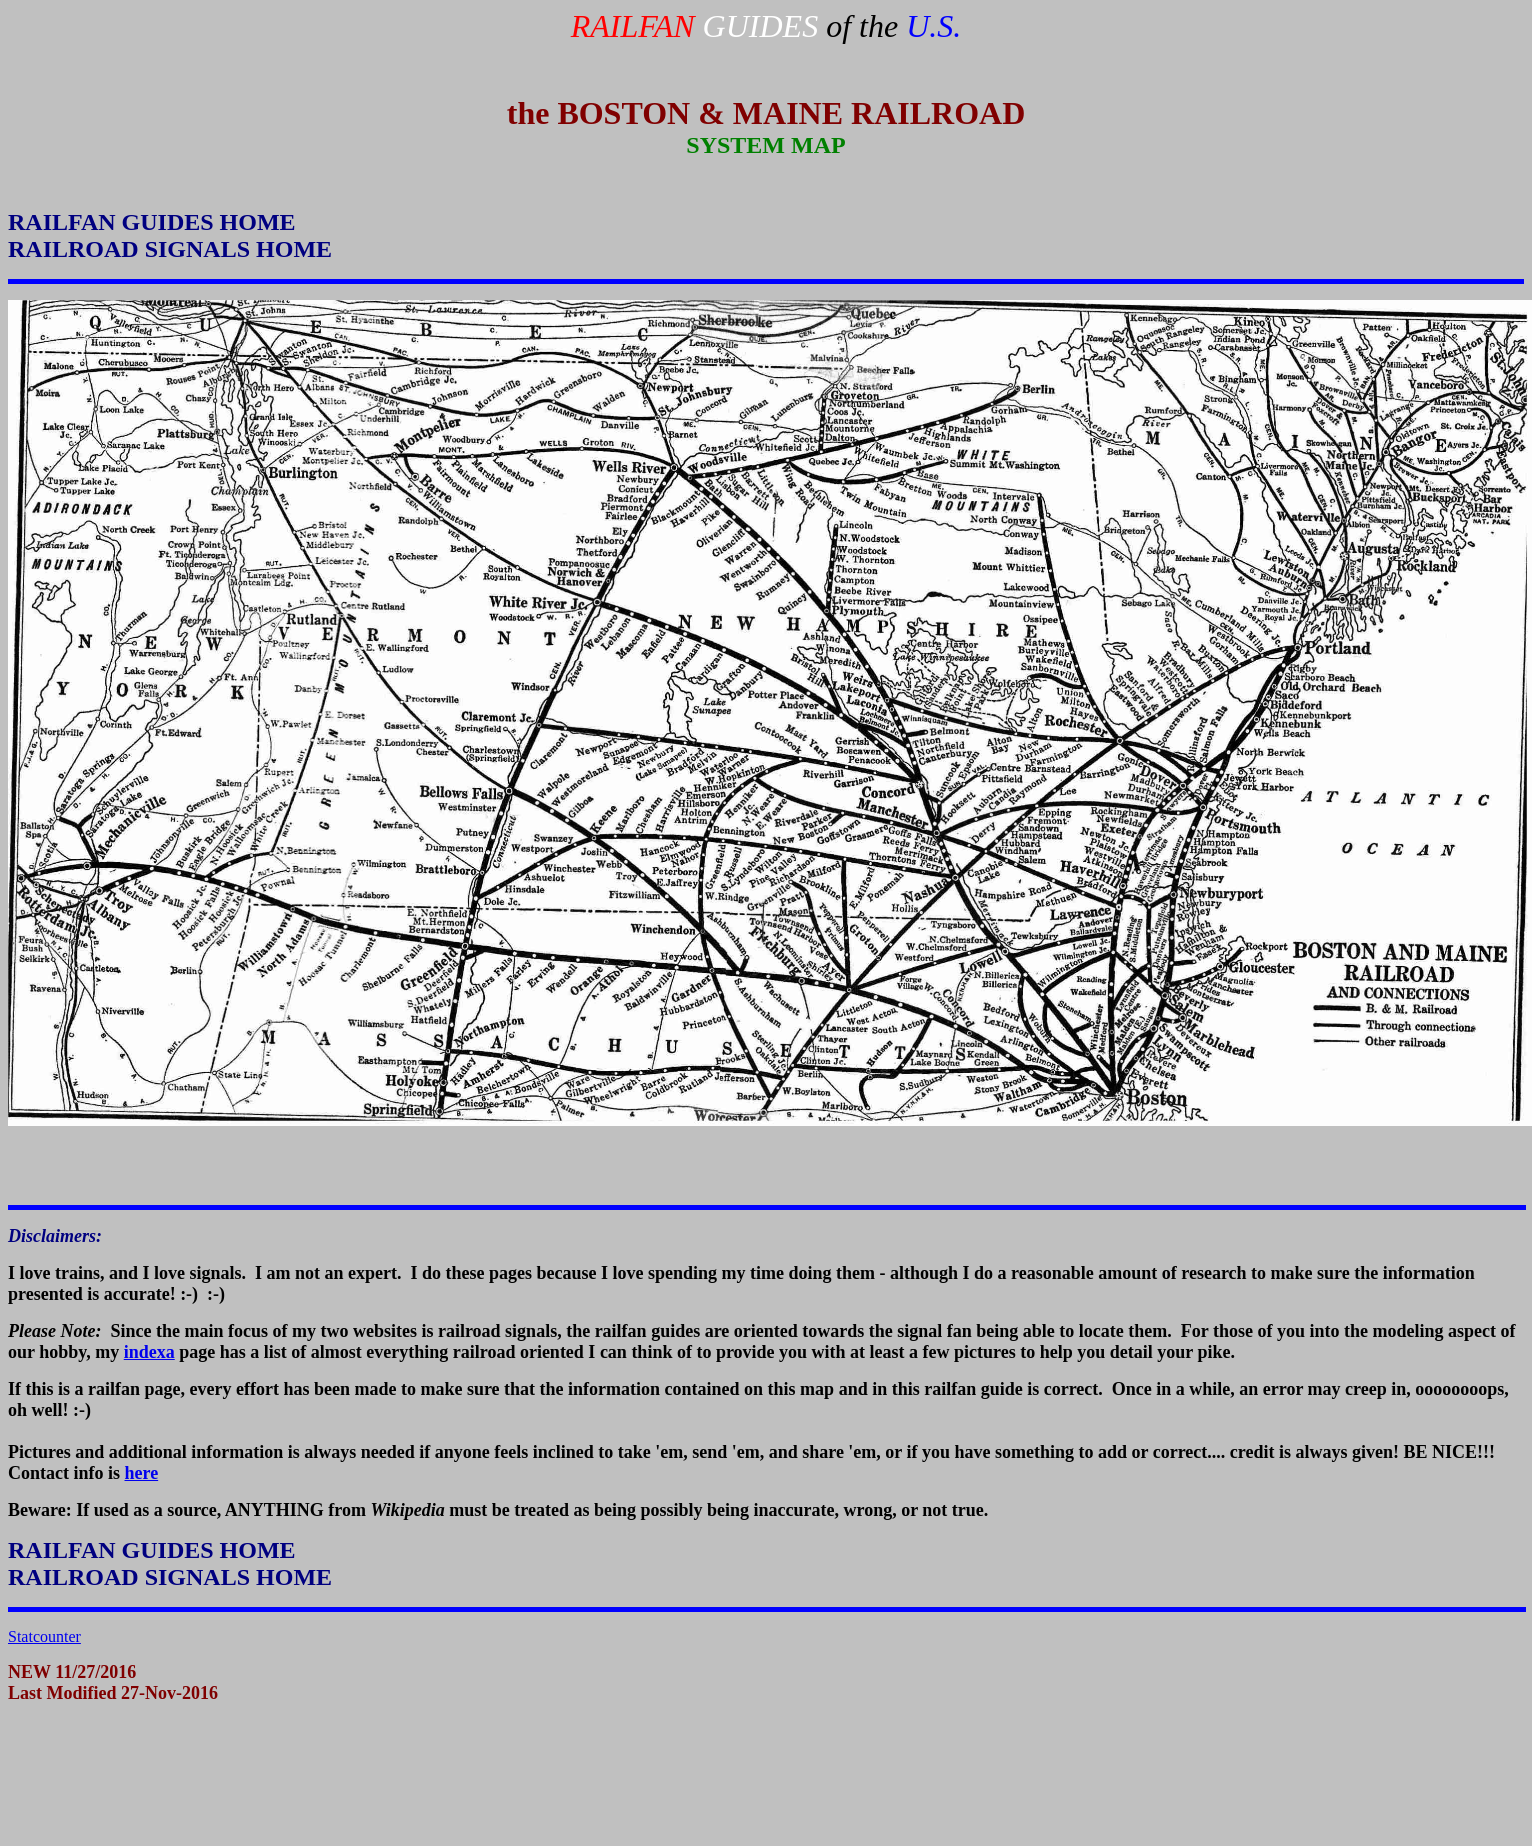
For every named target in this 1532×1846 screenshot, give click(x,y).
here (142, 1473)
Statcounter (44, 1636)
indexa (149, 1352)
